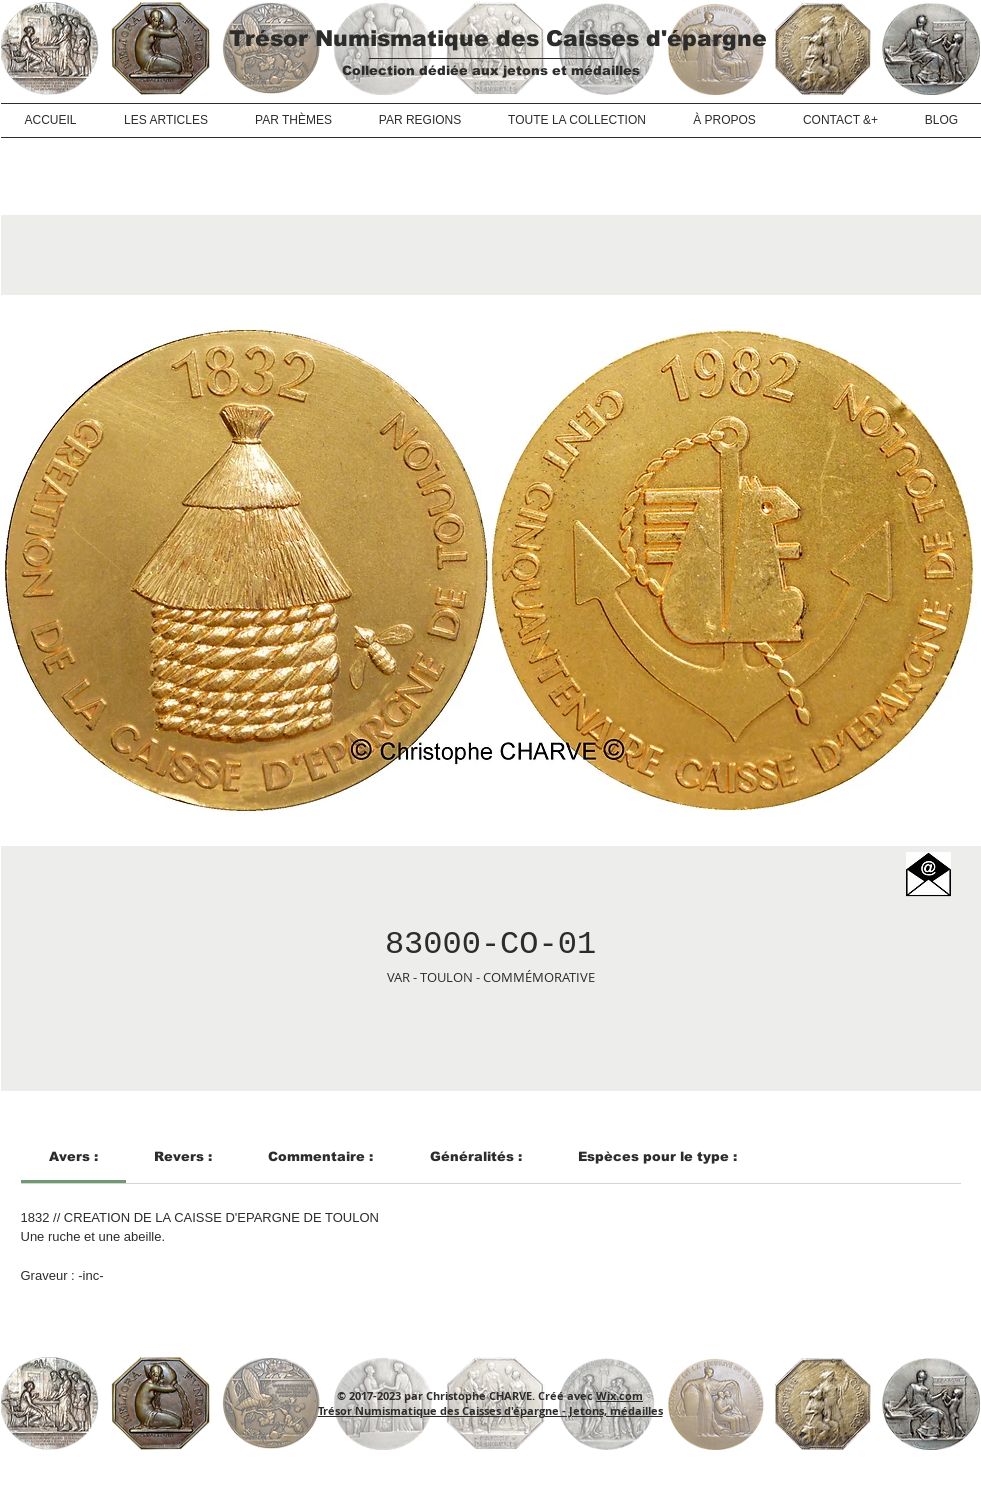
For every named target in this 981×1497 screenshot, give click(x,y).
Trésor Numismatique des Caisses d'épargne (498, 38)
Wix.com (619, 1395)
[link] (73, 1156)
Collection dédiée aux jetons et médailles (491, 70)
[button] (928, 874)
